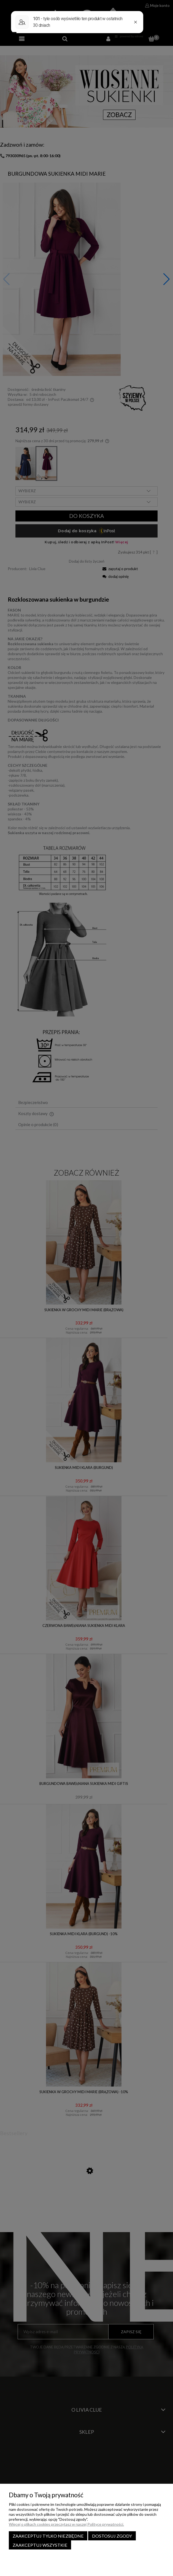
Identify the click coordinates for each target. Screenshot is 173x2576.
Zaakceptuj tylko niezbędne (48, 2535)
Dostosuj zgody (112, 2535)
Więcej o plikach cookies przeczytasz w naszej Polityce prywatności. (66, 2524)
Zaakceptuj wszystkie (40, 2545)
